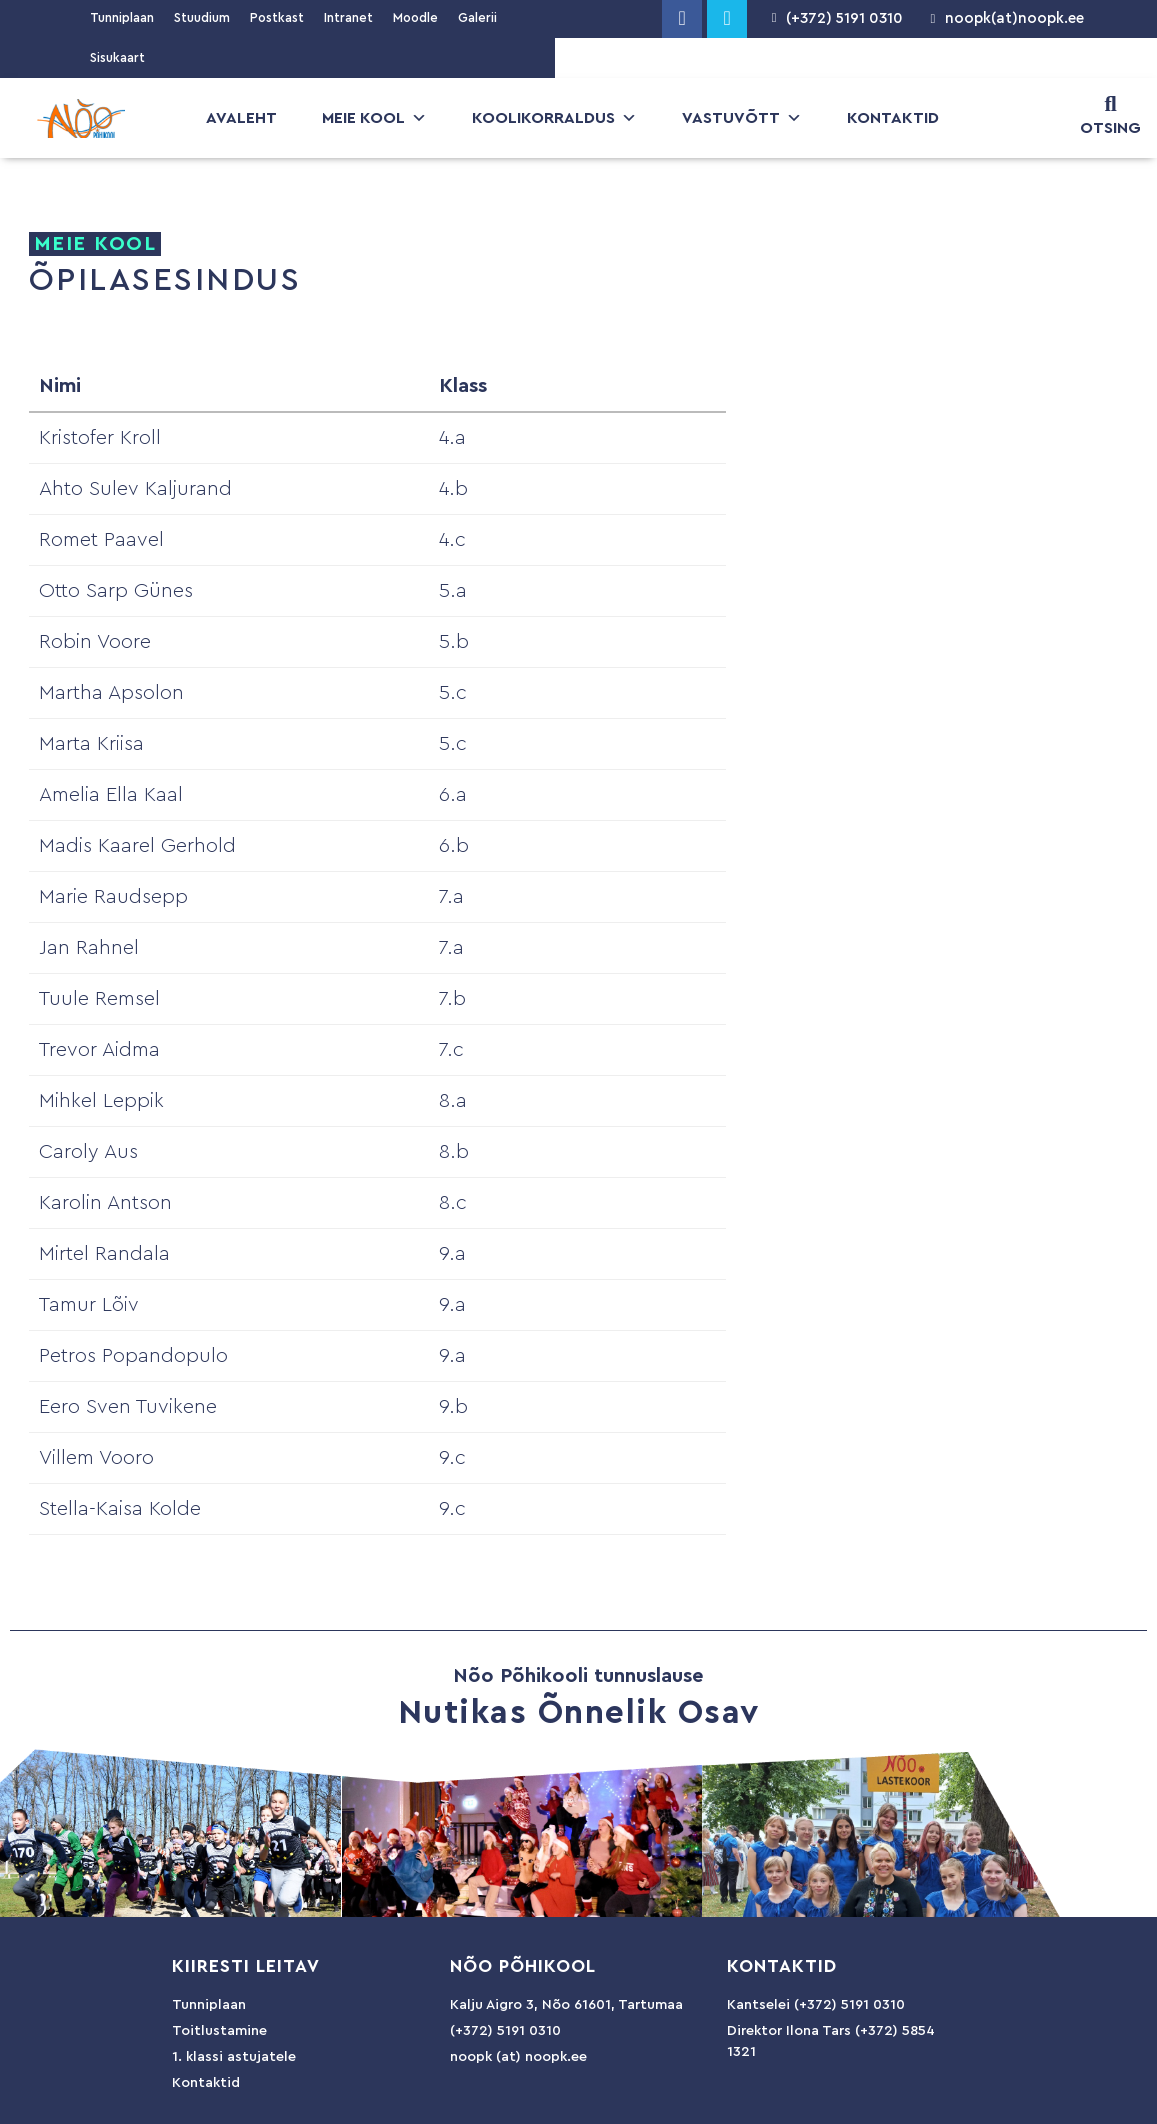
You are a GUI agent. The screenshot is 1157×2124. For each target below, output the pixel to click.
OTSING (1110, 128)
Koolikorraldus (554, 118)
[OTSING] (1111, 104)
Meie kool (374, 118)
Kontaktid (893, 118)
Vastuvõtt (742, 118)
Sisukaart (117, 57)
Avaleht (241, 118)
